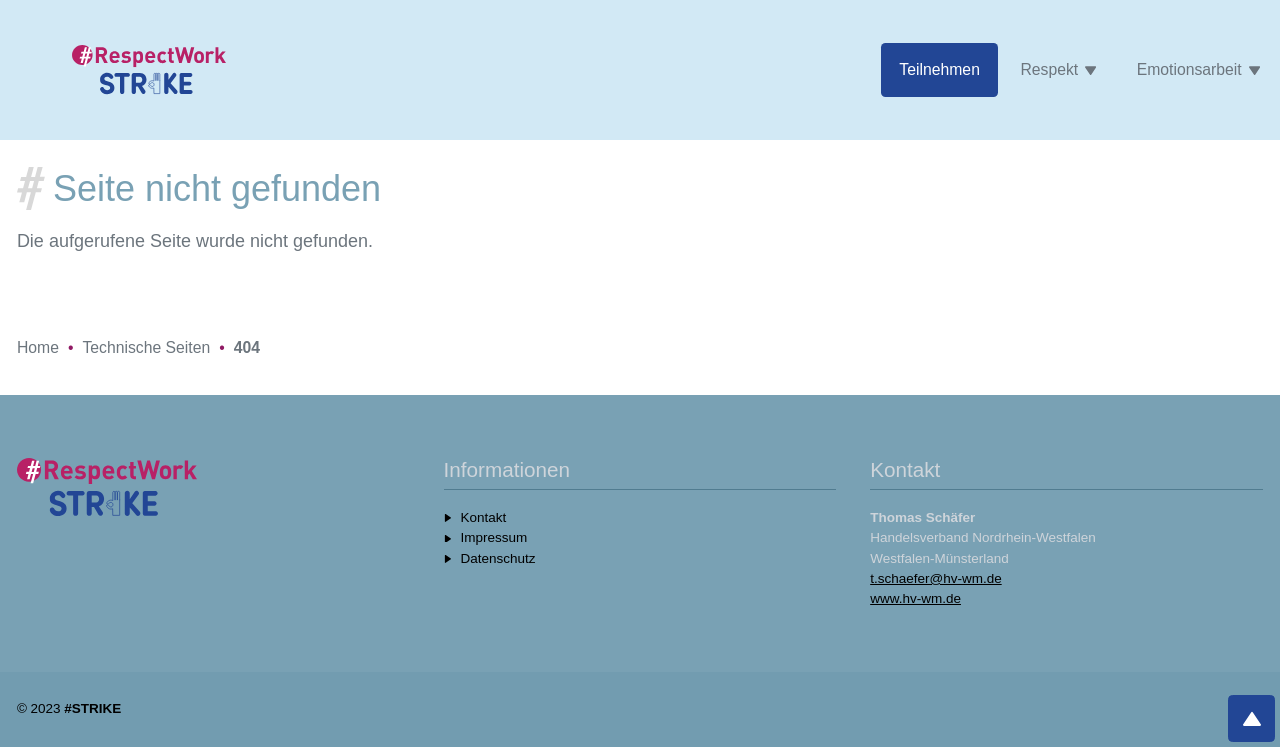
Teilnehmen (939, 69)
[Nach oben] (1251, 718)
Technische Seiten (146, 347)
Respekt (1058, 70)
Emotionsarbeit (1198, 70)
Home (38, 347)
